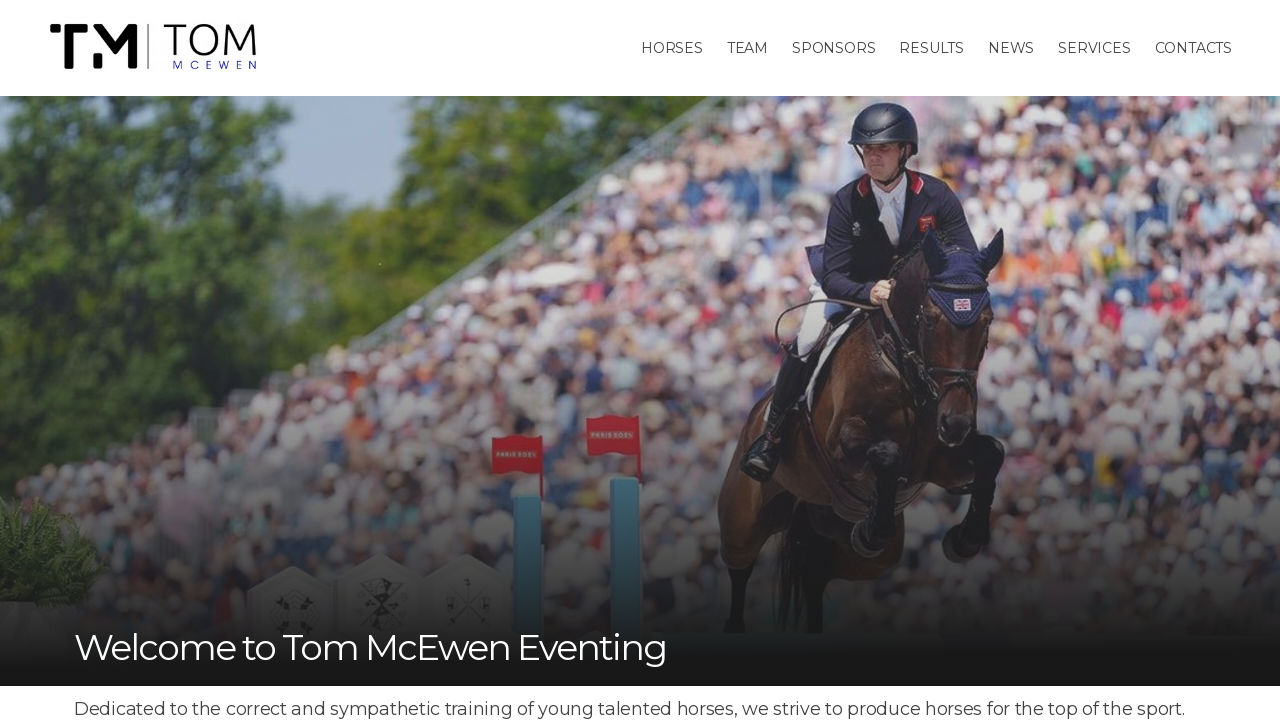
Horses (672, 48)
